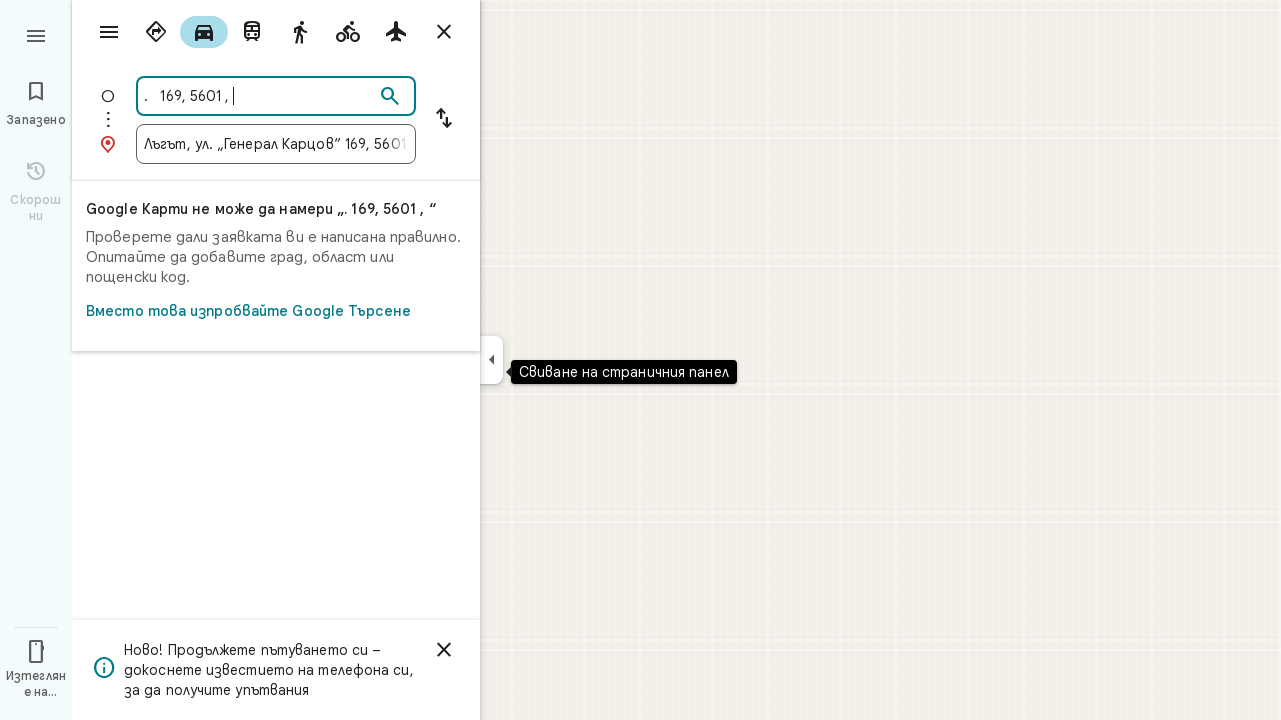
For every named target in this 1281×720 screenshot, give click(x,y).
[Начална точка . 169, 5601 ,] (259, 96)
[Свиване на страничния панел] (491, 360)
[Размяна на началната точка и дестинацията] (444, 120)
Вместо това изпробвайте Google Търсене (270, 311)
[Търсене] (390, 97)
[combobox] (259, 96)
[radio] (156, 32)
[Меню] (36, 34)
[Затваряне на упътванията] (444, 32)
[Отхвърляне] (444, 650)
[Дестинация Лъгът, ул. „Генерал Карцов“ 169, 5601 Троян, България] (276, 144)
